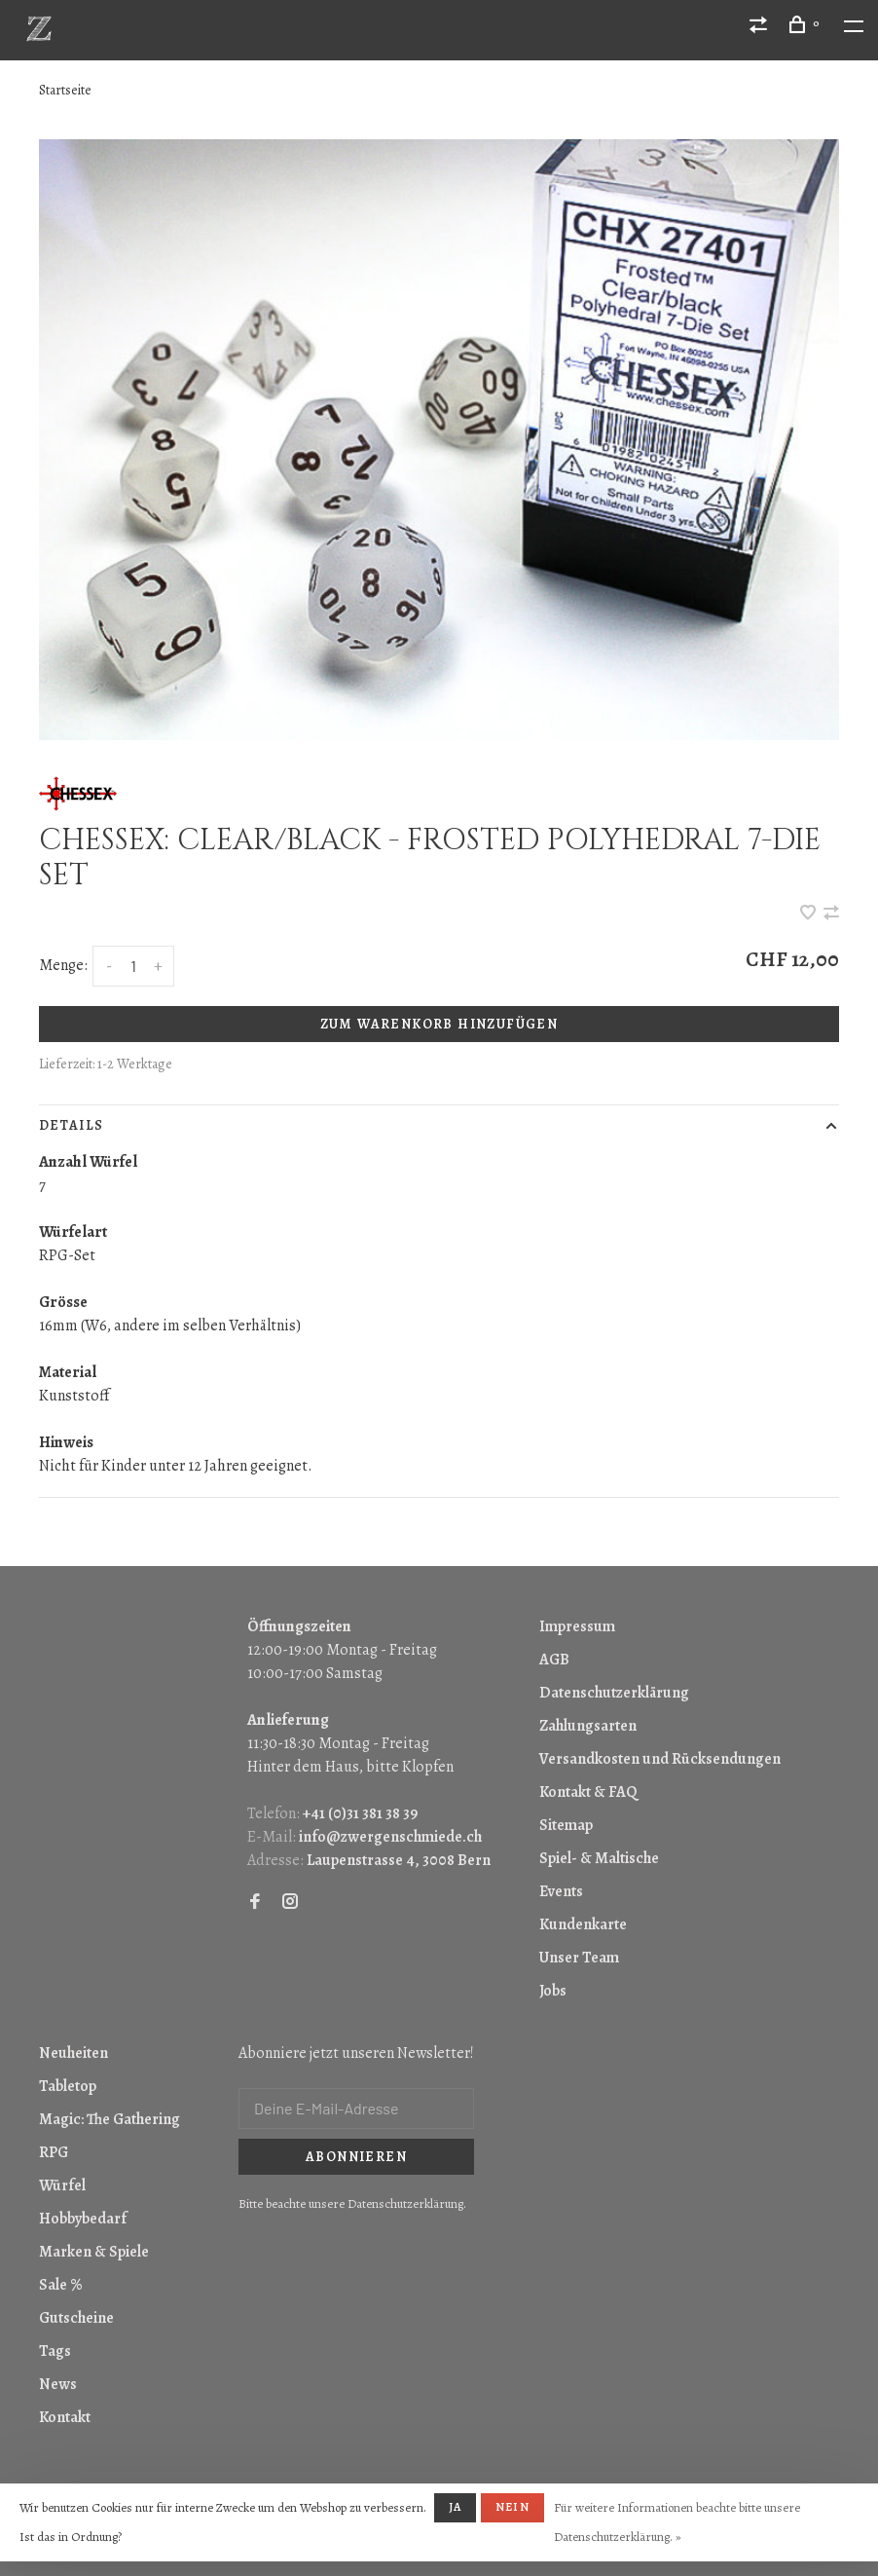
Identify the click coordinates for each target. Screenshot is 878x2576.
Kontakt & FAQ (588, 1792)
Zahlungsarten (588, 1725)
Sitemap (566, 1825)
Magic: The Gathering (109, 2119)
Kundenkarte (583, 1924)
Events (561, 1891)
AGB (554, 1659)
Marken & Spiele (94, 2251)
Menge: (63, 965)
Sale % (61, 2285)
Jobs (553, 1990)
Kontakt (65, 2417)
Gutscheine (76, 2318)
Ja (455, 2507)
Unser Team (579, 1957)
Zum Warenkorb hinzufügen (439, 1024)
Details (71, 1125)
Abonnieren (356, 2156)
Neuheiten (73, 2053)
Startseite (65, 90)
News (58, 2384)
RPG (53, 2152)
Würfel (62, 2185)
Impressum (577, 1626)
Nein (512, 2507)
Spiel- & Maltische (599, 1858)
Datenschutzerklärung (614, 1692)
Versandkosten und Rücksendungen (660, 1759)
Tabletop (67, 2086)
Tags (55, 2351)
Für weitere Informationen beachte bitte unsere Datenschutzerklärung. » (677, 2522)
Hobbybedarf (83, 2218)
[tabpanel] (439, 439)
